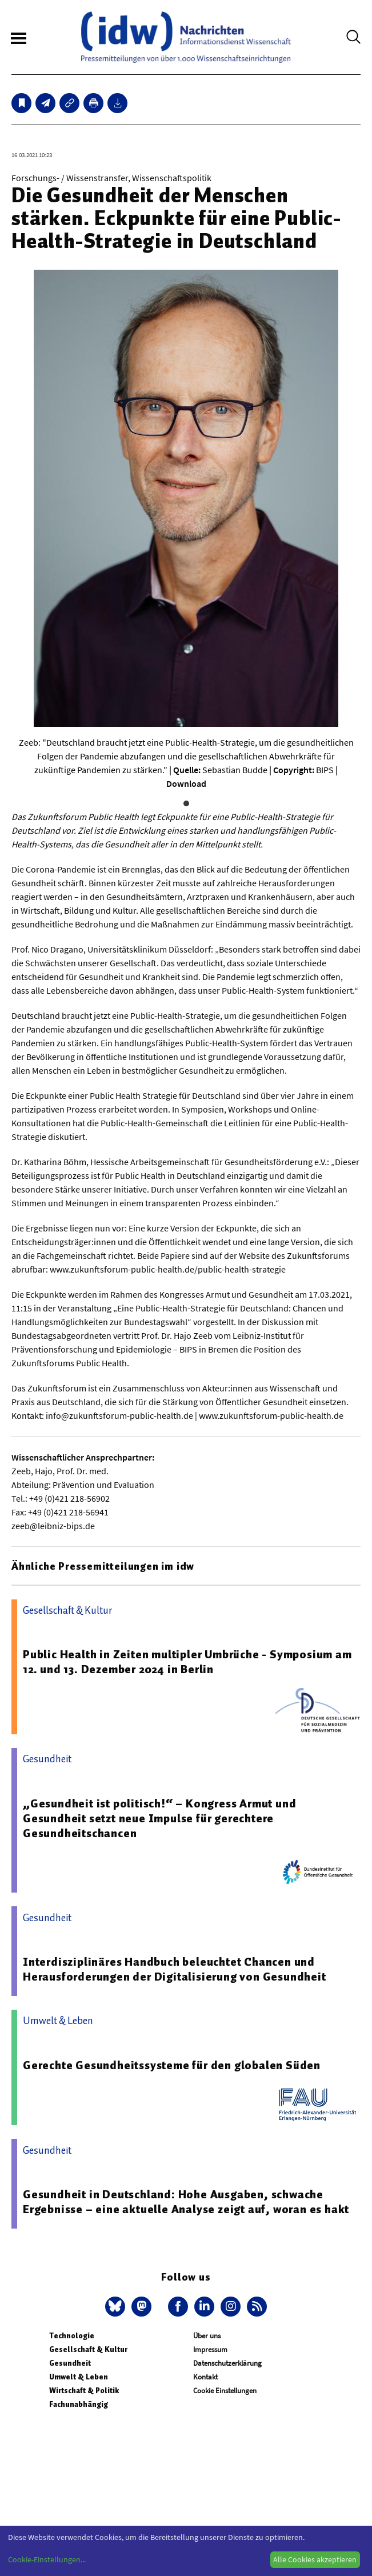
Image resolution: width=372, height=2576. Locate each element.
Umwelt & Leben (78, 2376)
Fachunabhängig (78, 2404)
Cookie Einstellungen (225, 2390)
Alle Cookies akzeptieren (315, 2559)
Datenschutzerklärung (227, 2363)
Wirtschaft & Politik (84, 2390)
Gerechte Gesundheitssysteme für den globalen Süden (172, 2065)
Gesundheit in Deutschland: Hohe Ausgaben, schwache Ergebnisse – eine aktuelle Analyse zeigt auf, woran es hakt (186, 2202)
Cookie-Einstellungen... (47, 2559)
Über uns (207, 2336)
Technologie (71, 2335)
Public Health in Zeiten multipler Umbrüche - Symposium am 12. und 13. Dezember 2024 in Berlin (187, 1662)
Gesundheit (70, 2363)
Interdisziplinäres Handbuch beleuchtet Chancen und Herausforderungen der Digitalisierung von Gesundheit (174, 1969)
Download (186, 783)
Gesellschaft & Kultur (88, 2349)
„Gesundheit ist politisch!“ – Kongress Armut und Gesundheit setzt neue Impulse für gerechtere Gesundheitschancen (159, 1818)
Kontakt (205, 2377)
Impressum (210, 2349)
